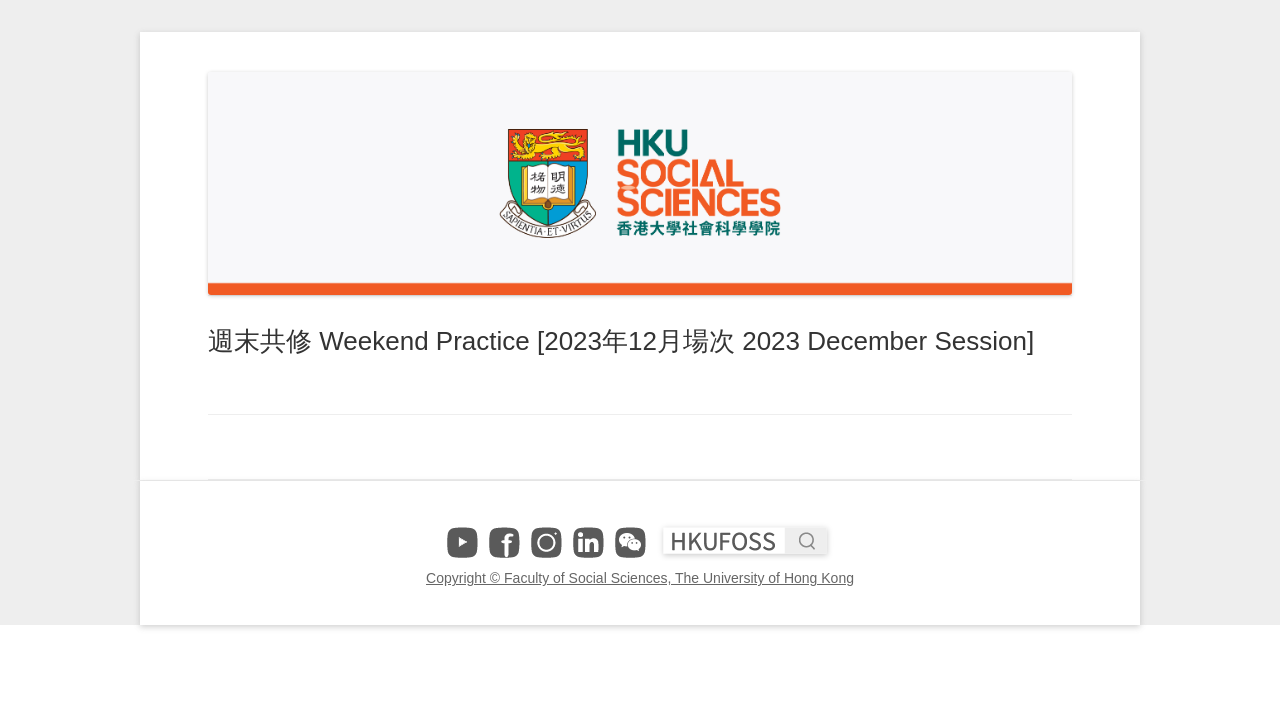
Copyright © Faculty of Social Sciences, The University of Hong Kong (640, 578)
